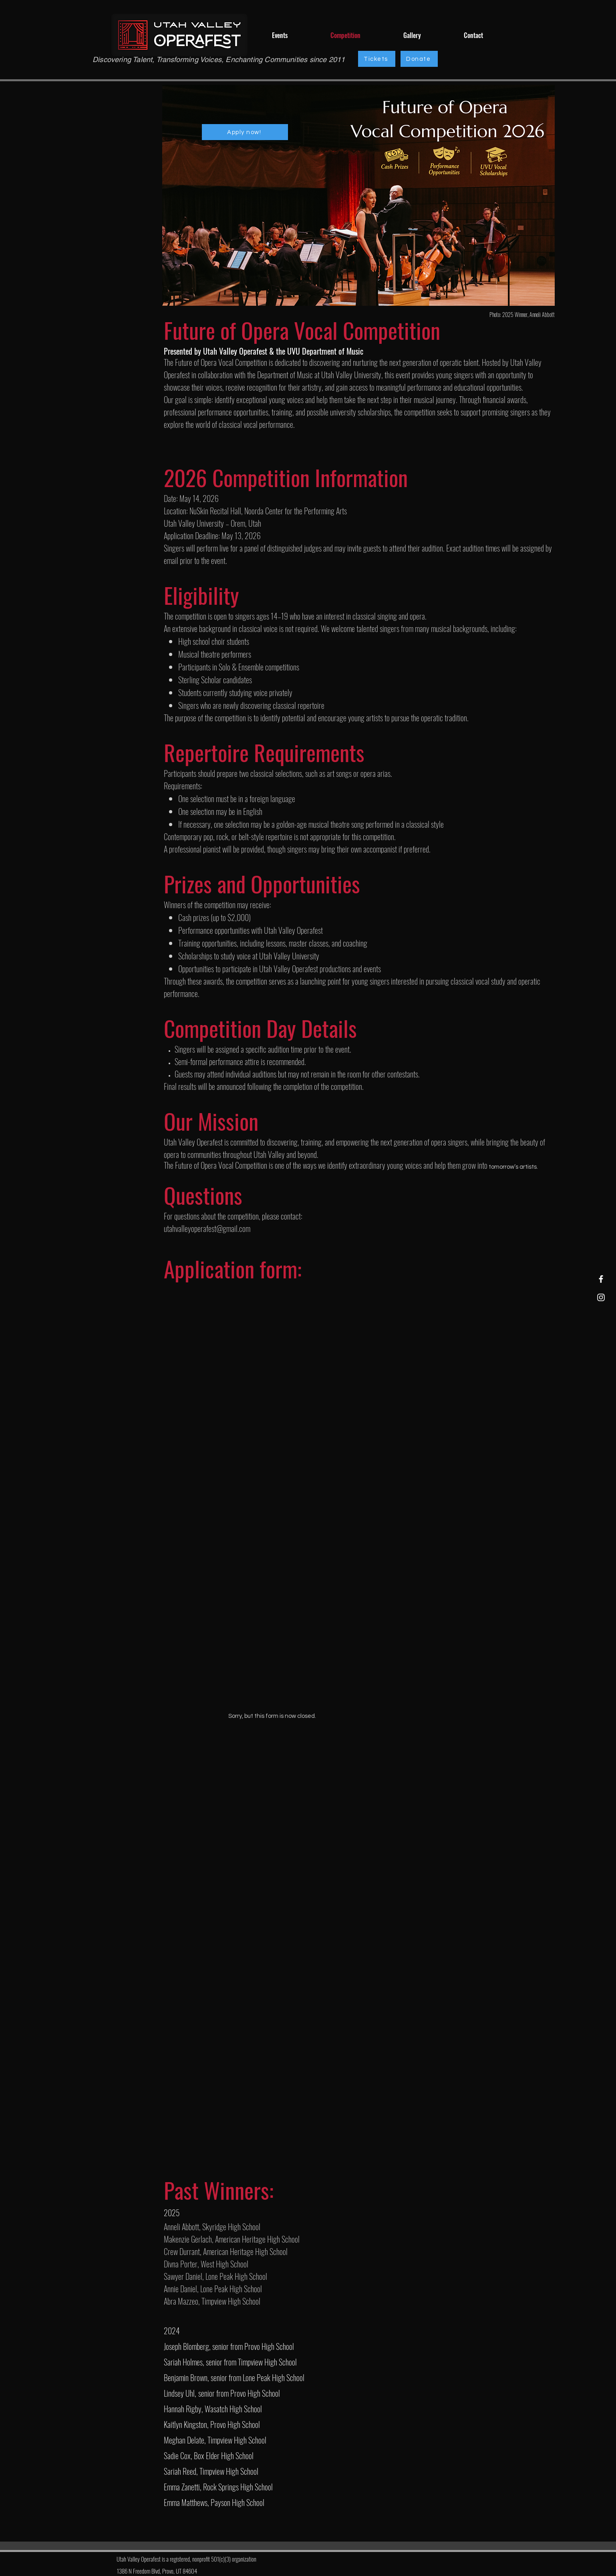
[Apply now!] (245, 132)
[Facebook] (601, 1279)
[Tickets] (376, 59)
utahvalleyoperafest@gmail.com (207, 1228)
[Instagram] (601, 1297)
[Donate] (419, 59)
